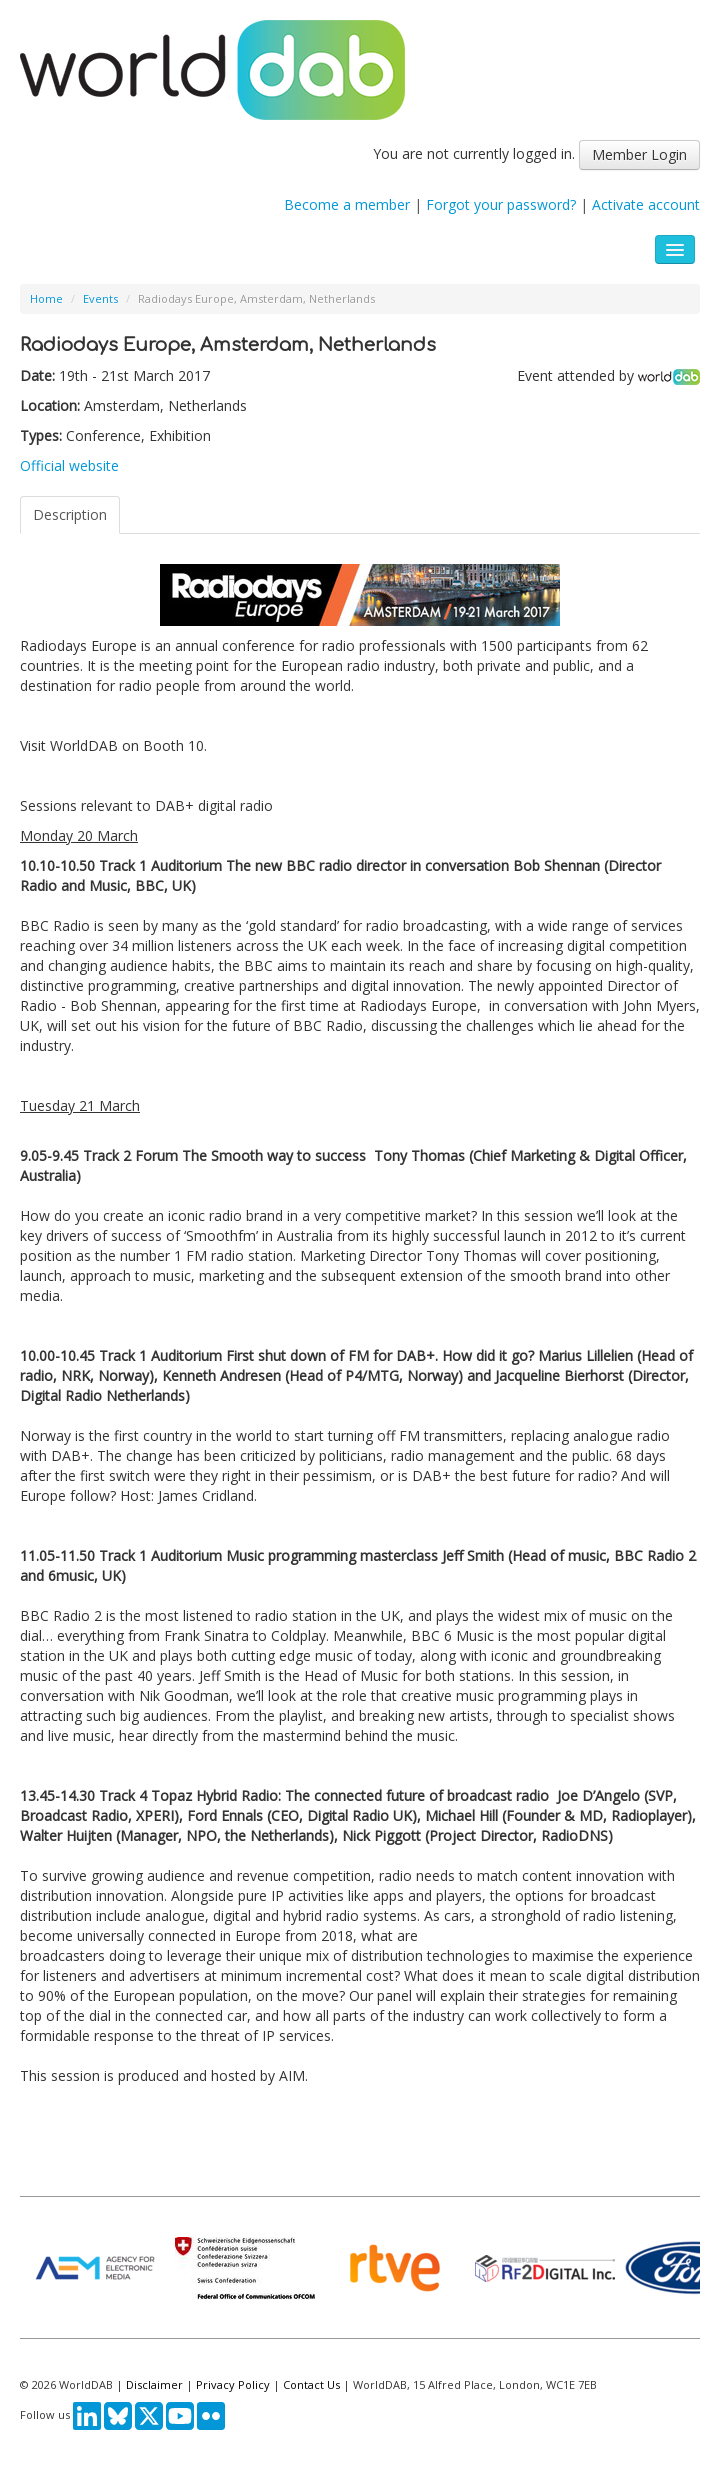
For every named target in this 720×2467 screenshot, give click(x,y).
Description (70, 514)
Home (46, 298)
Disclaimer (154, 2384)
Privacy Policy (233, 2384)
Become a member (347, 204)
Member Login (639, 154)
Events (100, 298)
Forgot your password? (501, 204)
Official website (69, 465)
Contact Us (311, 2384)
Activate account (646, 204)
